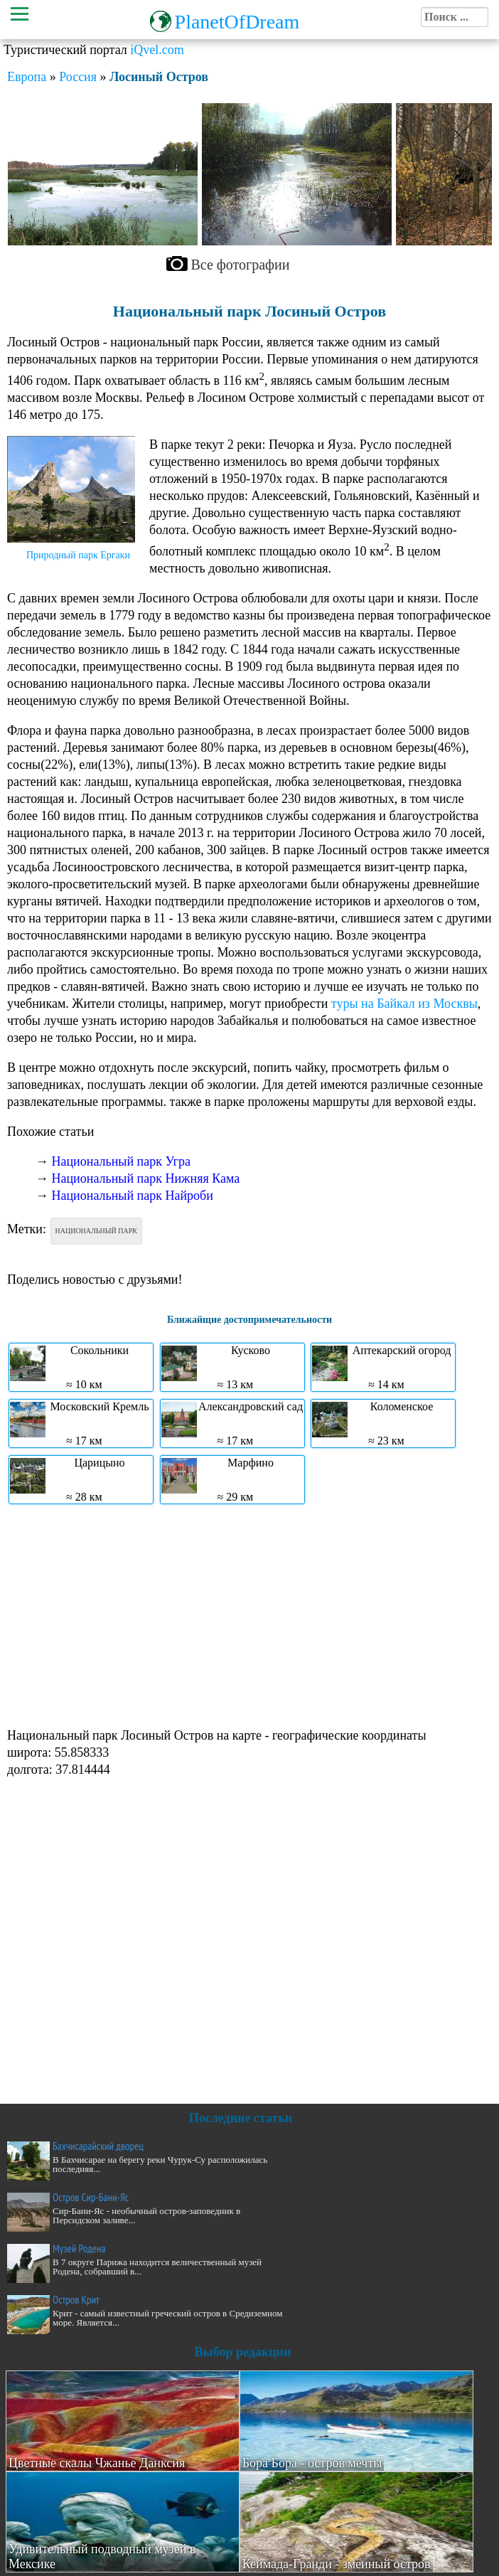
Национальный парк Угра (121, 1161)
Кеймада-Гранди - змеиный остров (336, 2564)
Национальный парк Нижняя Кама (146, 1178)
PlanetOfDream (237, 22)
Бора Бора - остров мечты (312, 2463)
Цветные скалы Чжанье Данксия (97, 2463)
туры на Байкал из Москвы (404, 1003)
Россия (78, 77)
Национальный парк (96, 1231)
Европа (26, 77)
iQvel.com (156, 50)
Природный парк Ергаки (78, 555)
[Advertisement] (246, 1614)
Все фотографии (240, 264)
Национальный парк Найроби (132, 1195)
